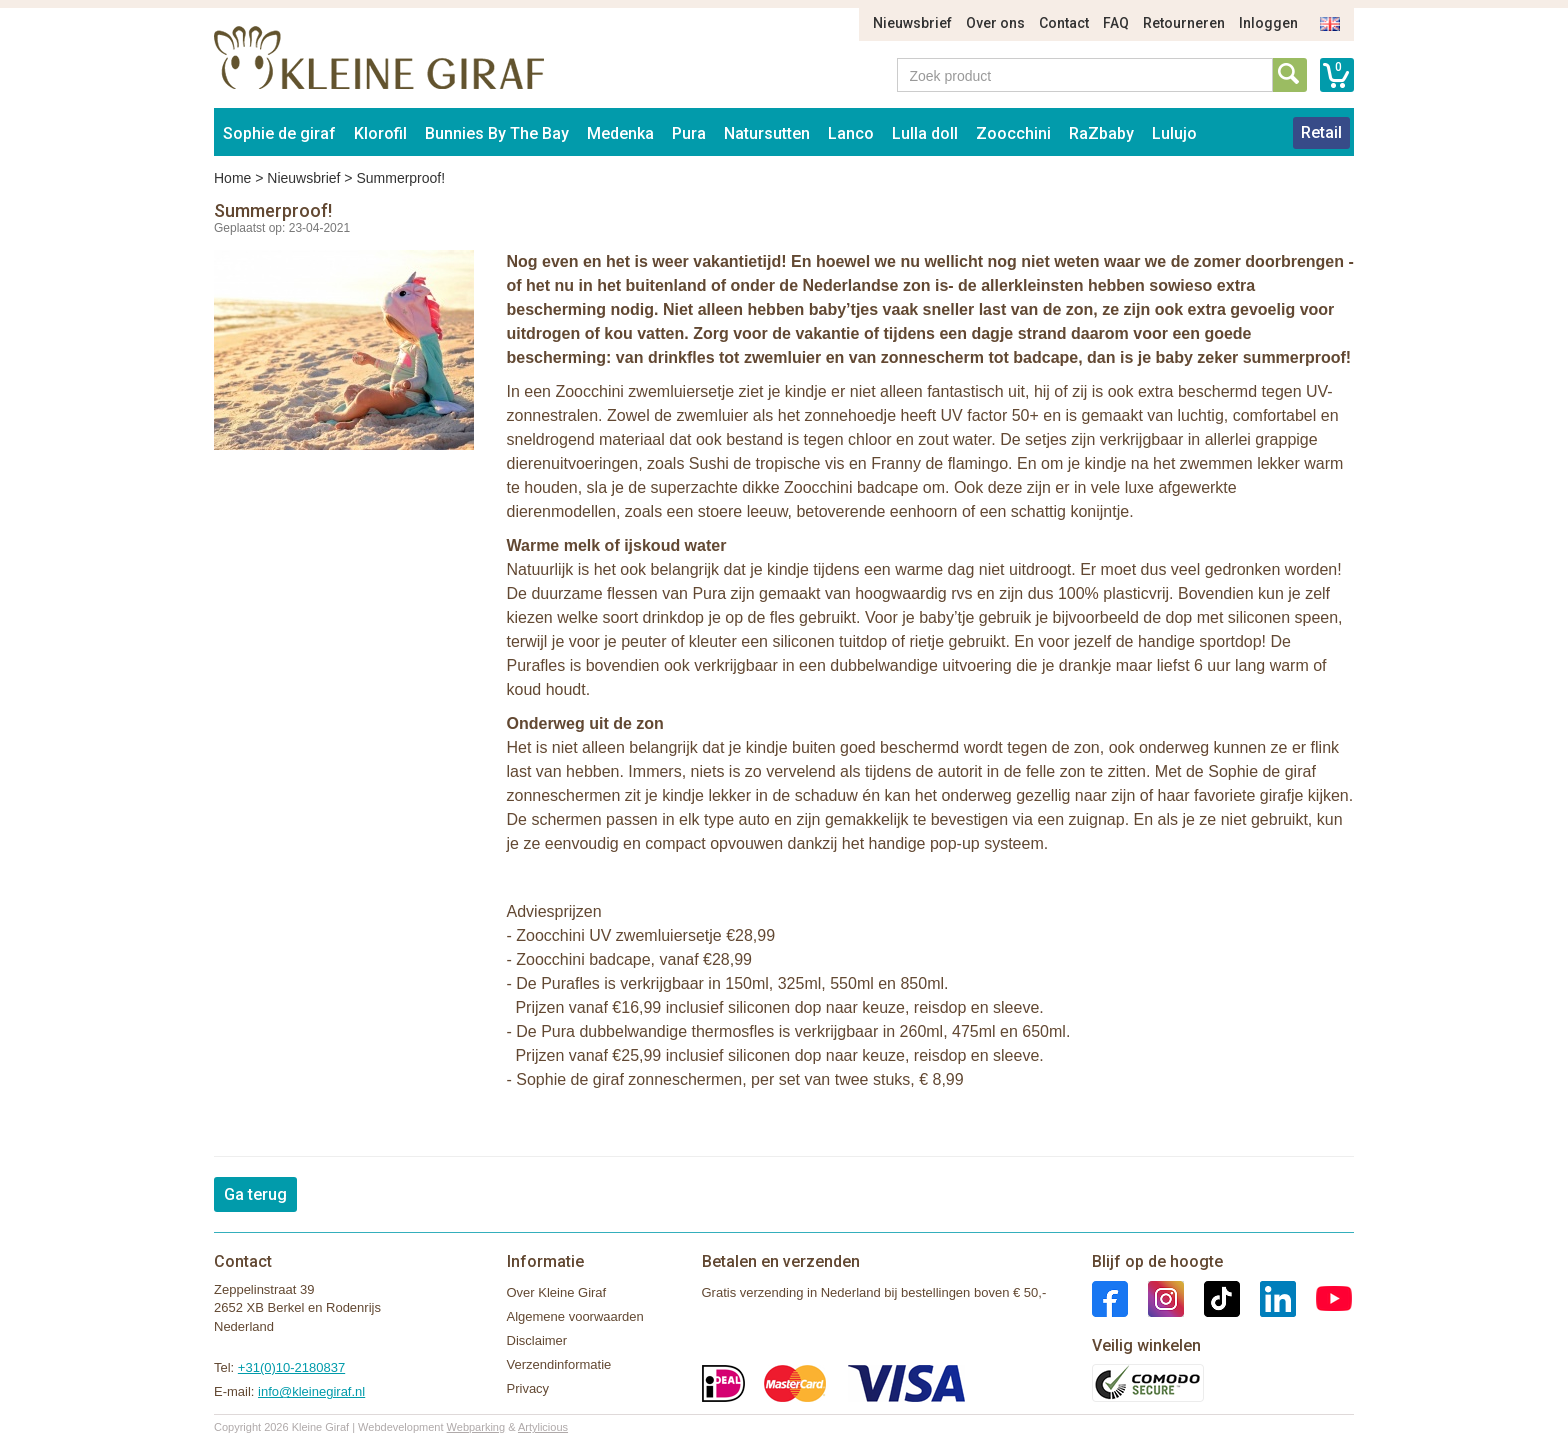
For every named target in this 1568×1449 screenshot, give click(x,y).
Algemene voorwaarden (575, 1316)
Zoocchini (1013, 133)
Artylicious (543, 1427)
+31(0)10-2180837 (291, 1367)
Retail (1321, 132)
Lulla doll (925, 133)
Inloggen (1268, 23)
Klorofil (380, 133)
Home (232, 178)
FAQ (1116, 23)
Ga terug (255, 1194)
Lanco (851, 133)
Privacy (528, 1388)
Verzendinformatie (559, 1364)
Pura (689, 133)
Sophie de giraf (279, 133)
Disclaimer (537, 1340)
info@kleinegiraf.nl (311, 1391)
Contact (1064, 23)
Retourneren (1184, 23)
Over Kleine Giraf (557, 1292)
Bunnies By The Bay (497, 133)
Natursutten (767, 133)
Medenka (620, 133)
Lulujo (1174, 133)
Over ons (995, 23)
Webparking (476, 1427)
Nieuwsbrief (912, 23)
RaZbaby (1101, 133)
